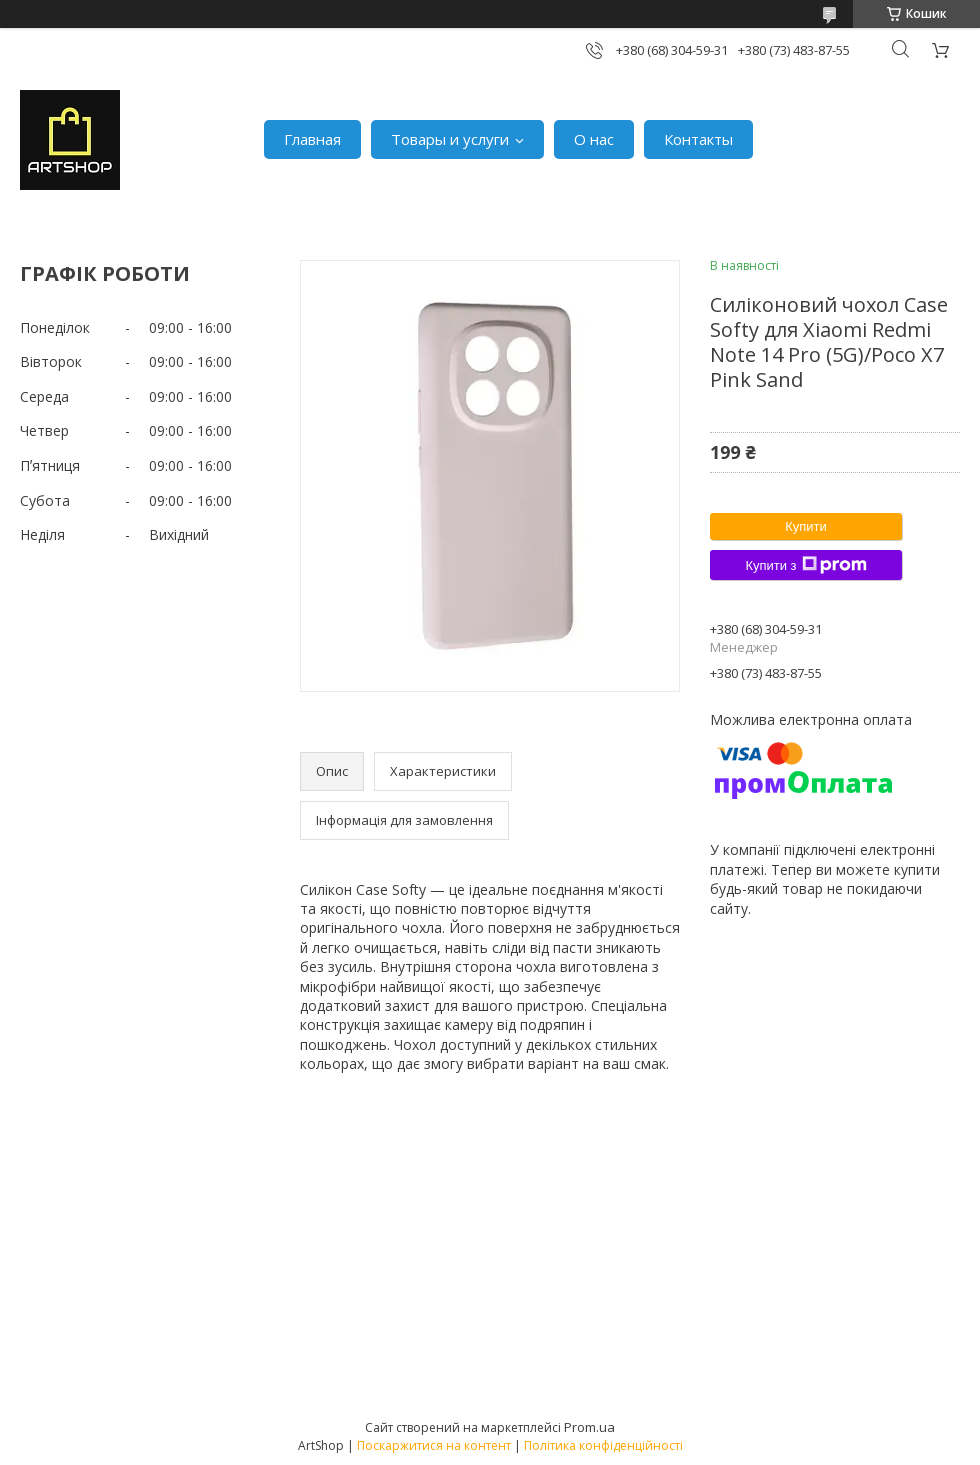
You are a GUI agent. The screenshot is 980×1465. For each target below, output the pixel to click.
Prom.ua (589, 1427)
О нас (594, 139)
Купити (806, 526)
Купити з (805, 565)
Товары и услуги (450, 139)
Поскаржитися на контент (434, 1445)
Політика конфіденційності (603, 1445)
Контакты (698, 139)
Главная (312, 139)
